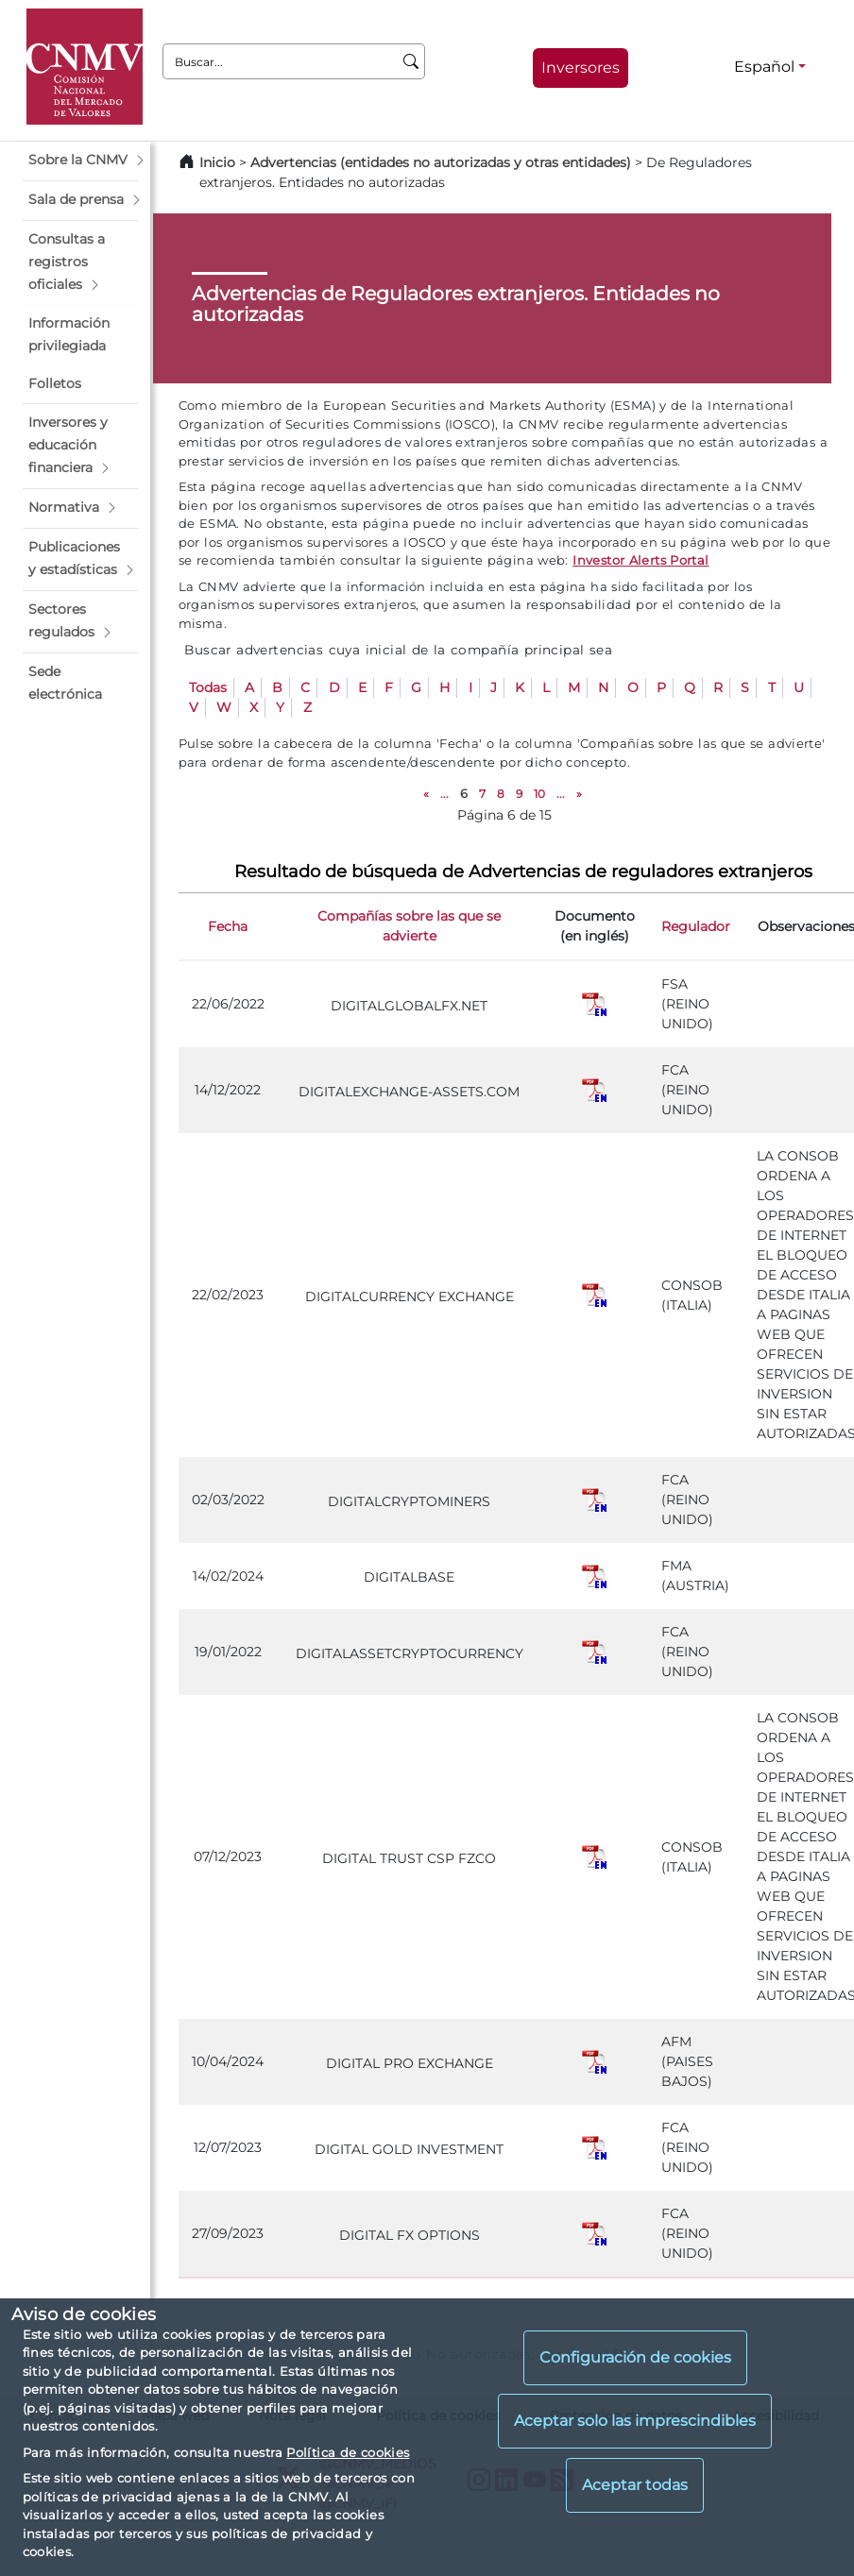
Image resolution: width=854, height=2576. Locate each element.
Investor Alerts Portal (640, 560)
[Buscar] (411, 61)
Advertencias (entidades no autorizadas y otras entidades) (442, 162)
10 (539, 794)
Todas (208, 687)
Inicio (217, 162)
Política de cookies (347, 2452)
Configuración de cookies (635, 2357)
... (444, 794)
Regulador (695, 926)
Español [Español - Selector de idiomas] (764, 67)
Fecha (228, 926)
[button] (81, 160)
